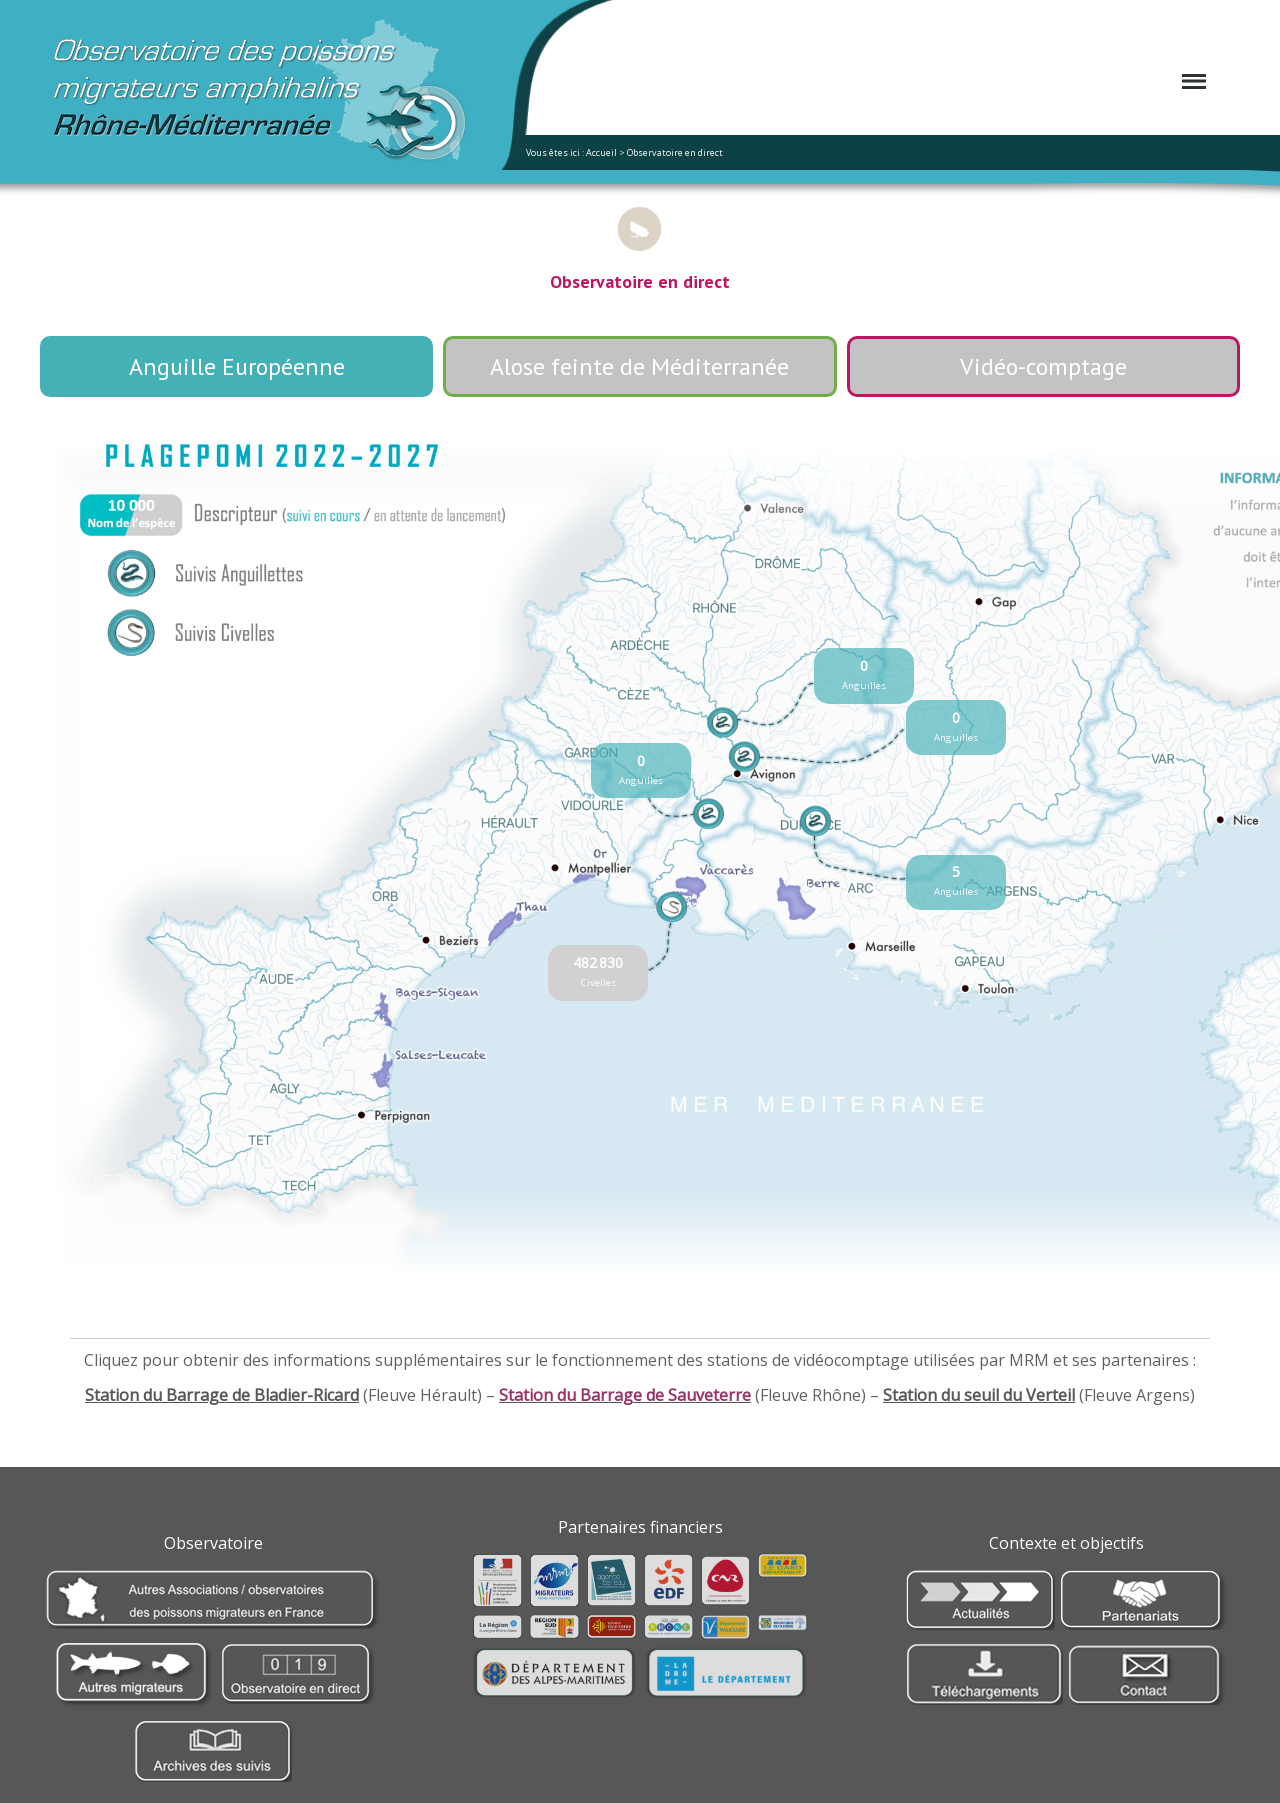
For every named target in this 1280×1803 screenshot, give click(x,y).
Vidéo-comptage (1043, 366)
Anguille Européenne (236, 366)
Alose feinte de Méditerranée (640, 366)
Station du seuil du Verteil (979, 1395)
